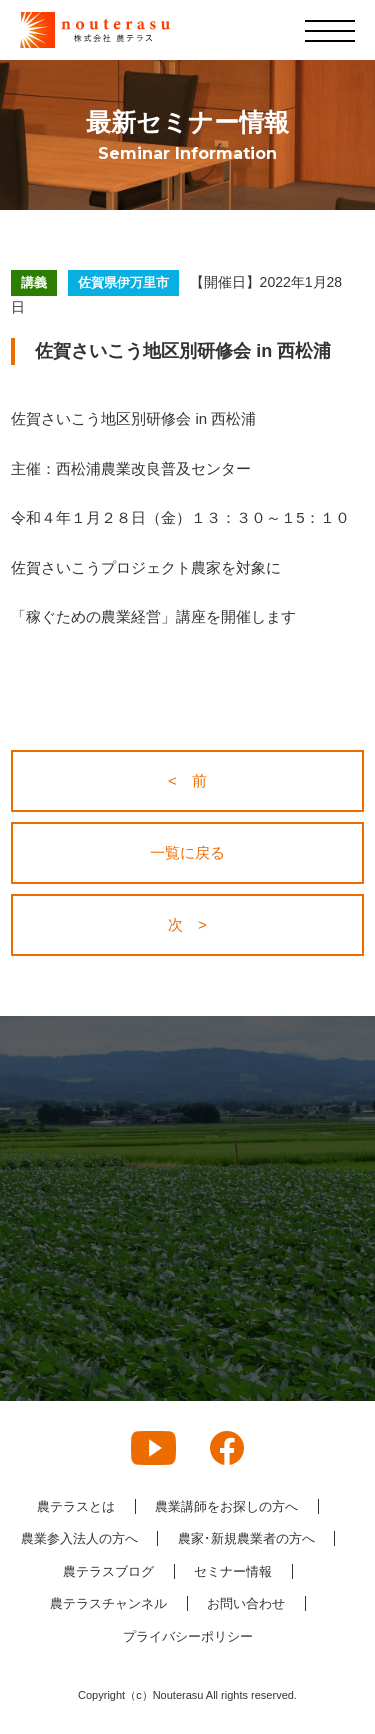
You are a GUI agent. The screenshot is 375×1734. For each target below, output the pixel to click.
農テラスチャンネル (108, 1603)
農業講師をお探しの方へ (226, 1506)
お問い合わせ (246, 1603)
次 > (187, 924)
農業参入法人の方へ (79, 1538)
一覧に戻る (187, 852)
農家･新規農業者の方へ (246, 1538)
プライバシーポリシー (188, 1636)
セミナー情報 (233, 1571)
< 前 (187, 780)
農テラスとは (76, 1506)
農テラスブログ (108, 1571)
